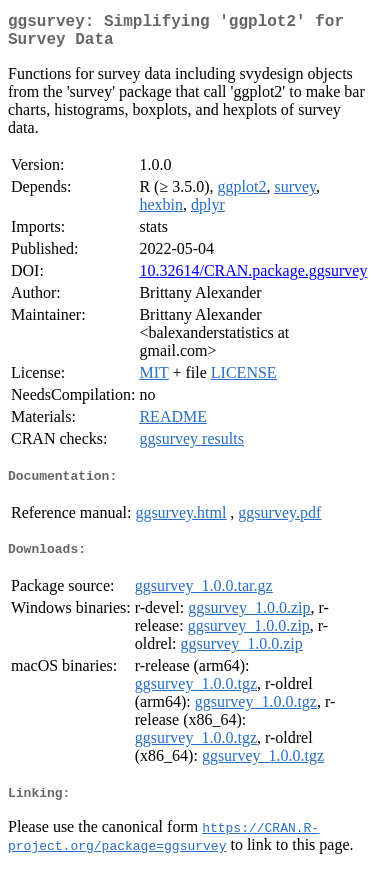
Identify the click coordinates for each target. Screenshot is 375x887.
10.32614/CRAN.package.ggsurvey (253, 278)
